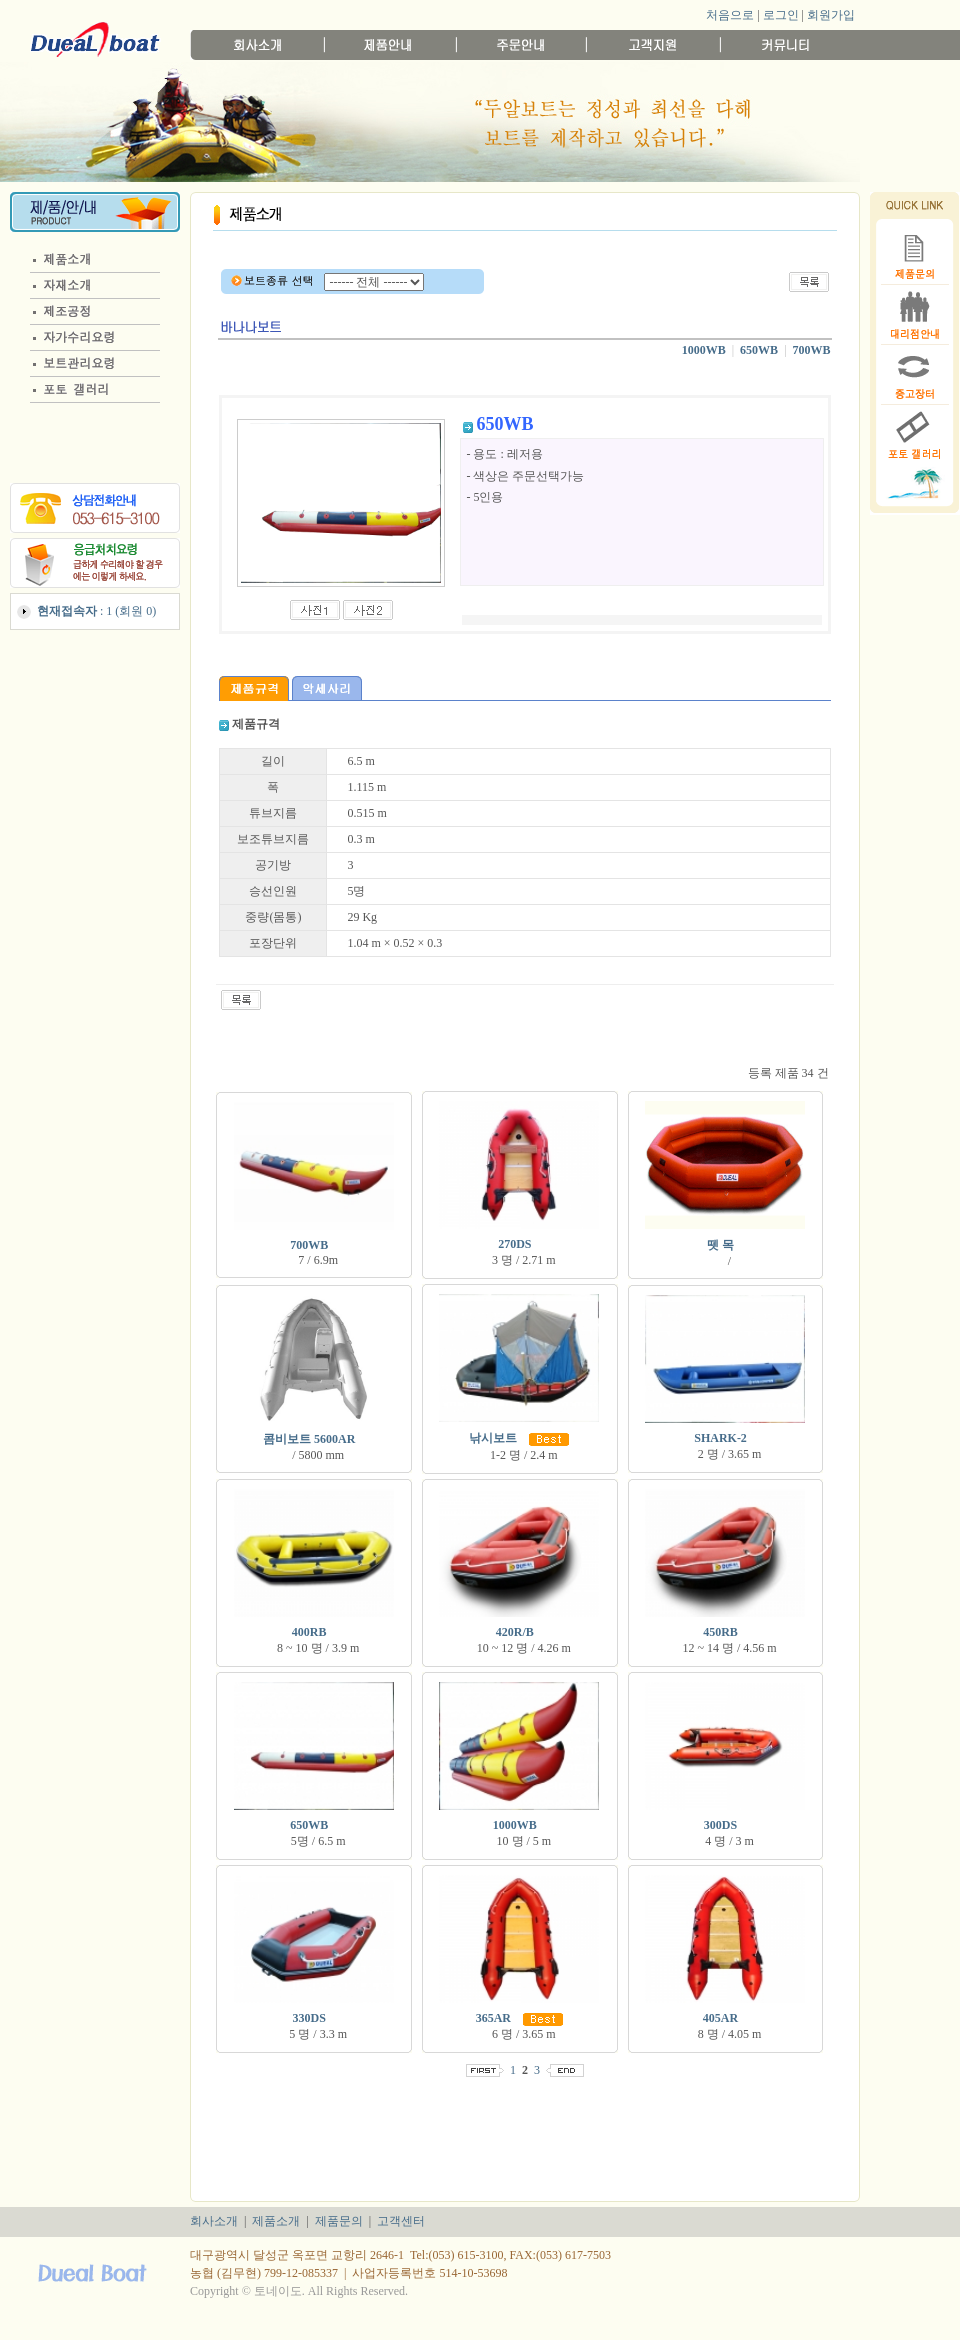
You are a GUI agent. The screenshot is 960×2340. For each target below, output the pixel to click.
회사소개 (214, 2221)
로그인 (781, 15)
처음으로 (730, 15)
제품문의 (339, 2221)
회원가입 (831, 15)
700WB (812, 350)
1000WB (704, 350)
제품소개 (276, 2221)
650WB (759, 350)
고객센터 (401, 2221)
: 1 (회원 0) (96, 611)
